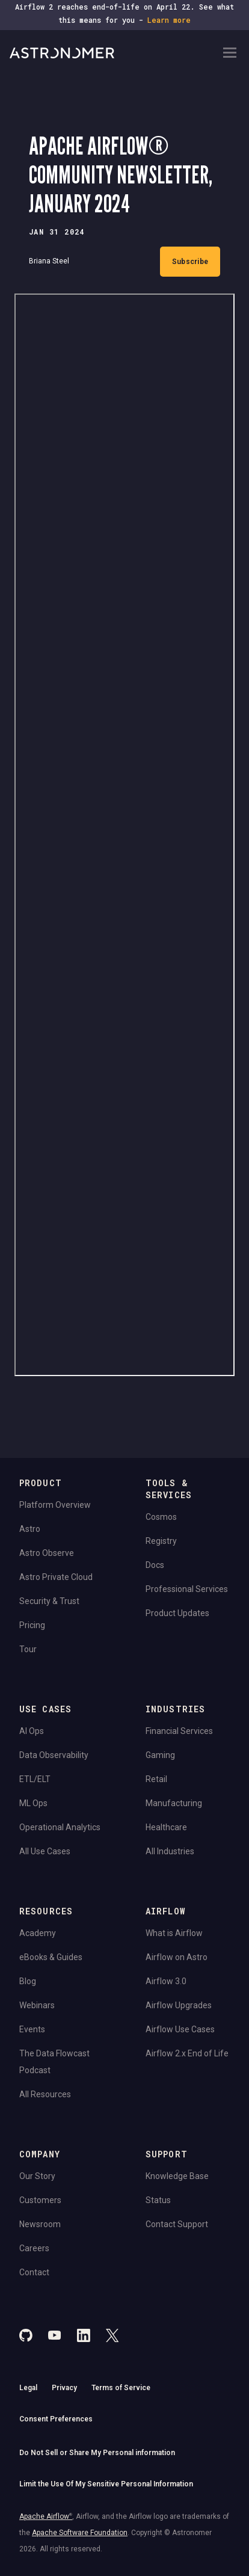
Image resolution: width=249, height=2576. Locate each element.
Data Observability (53, 1755)
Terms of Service (120, 2388)
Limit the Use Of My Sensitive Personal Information (106, 2484)
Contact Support (177, 2224)
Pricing (32, 1625)
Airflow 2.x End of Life (187, 2053)
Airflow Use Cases (180, 2029)
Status (158, 2200)
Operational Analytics (59, 1827)
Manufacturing (174, 1803)
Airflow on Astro (177, 1957)
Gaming (160, 1755)
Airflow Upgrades (179, 2005)
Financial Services (179, 1731)
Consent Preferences (56, 2419)
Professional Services (187, 1589)
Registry (161, 1541)
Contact (34, 2272)
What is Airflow (174, 1933)
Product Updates (177, 1613)
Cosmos (161, 1517)
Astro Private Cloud (56, 1577)
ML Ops (33, 1803)
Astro (29, 1529)
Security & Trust (49, 1601)
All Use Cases (44, 1851)
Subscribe (190, 261)
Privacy (64, 2388)
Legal (28, 2388)
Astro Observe (46, 1553)
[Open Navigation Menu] (229, 54)
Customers (40, 2200)
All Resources (45, 2094)
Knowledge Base (177, 2176)
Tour (28, 1649)
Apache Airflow (45, 2516)
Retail (156, 1779)
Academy (37, 1933)
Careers (34, 2248)
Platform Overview (55, 1505)
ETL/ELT (35, 1779)
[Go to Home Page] (115, 53)
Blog (27, 1981)
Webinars (37, 2005)
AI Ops (31, 1731)
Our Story (37, 2176)
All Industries (170, 1851)
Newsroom (40, 2224)
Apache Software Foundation (80, 2532)
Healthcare (166, 1827)
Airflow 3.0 (166, 1981)
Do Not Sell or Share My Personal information (97, 2452)
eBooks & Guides (50, 1957)
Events (32, 2029)
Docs (155, 1565)
